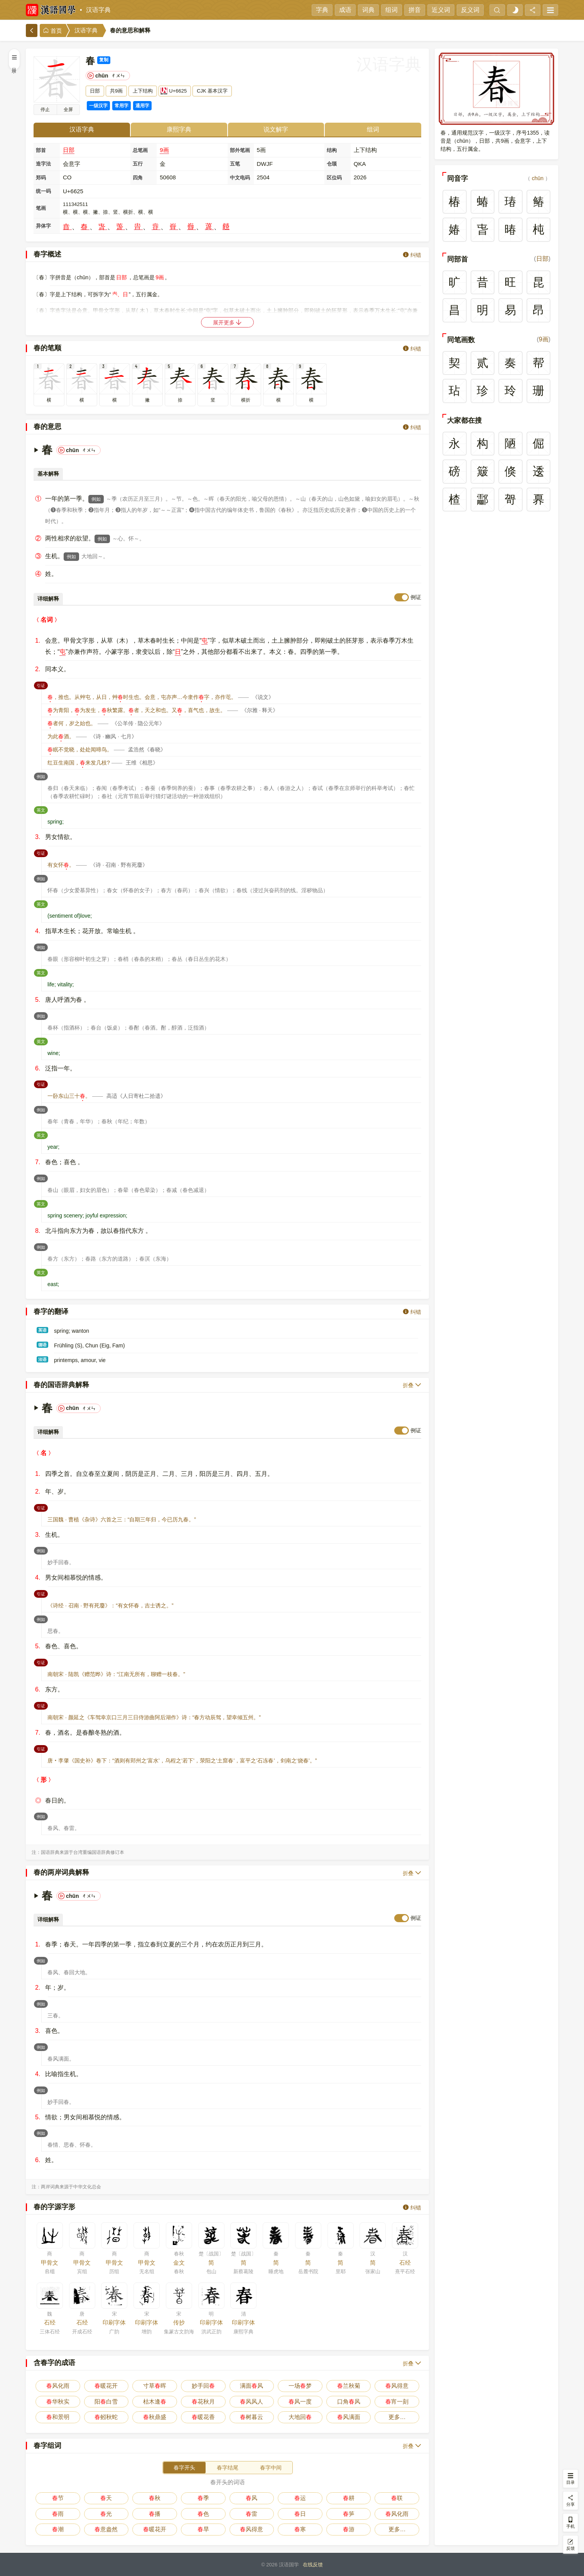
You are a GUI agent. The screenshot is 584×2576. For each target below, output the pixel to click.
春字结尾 (227, 2468)
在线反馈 (313, 2565)
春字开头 (184, 2468)
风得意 (396, 2385)
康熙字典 (179, 129)
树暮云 (251, 2417)
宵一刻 (396, 2401)
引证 (42, 685)
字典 (322, 10)
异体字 (43, 226)
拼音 (414, 10)
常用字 (121, 105)
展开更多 (227, 322)
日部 (68, 150)
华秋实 (57, 2401)
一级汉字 (98, 105)
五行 (138, 164)
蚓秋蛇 (106, 2417)
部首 (41, 150)
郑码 (41, 178)
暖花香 (203, 2417)
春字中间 (271, 2468)
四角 (138, 178)
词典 (368, 10)
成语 (345, 10)
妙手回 (203, 2385)
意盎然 (106, 2529)
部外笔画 (240, 150)
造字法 (43, 164)
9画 (164, 150)
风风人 (251, 2401)
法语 (42, 1359)
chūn (537, 178)
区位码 (334, 178)
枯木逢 (154, 2401)
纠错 (412, 255)
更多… (397, 2417)
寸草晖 (154, 2385)
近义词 (441, 10)
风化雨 (57, 2385)
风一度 (300, 2401)
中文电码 (240, 178)
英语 (42, 1330)
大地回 (300, 2417)
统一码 (43, 191)
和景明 (57, 2417)
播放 (45, 109)
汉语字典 (98, 10)
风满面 (348, 2417)
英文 (42, 809)
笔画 (41, 208)
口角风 (348, 2401)
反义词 (470, 10)
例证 (415, 597)
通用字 (142, 105)
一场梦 (300, 2385)
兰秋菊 (348, 2385)
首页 (52, 30)
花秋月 (203, 2401)
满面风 (251, 2385)
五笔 (235, 164)
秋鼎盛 (154, 2417)
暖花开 (106, 2385)
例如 (96, 499)
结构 (332, 150)
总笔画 (140, 150)
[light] (515, 10)
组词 (391, 10)
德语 (42, 1344)
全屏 (68, 109)
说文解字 (275, 129)
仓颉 (332, 164)
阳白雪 (106, 2401)
